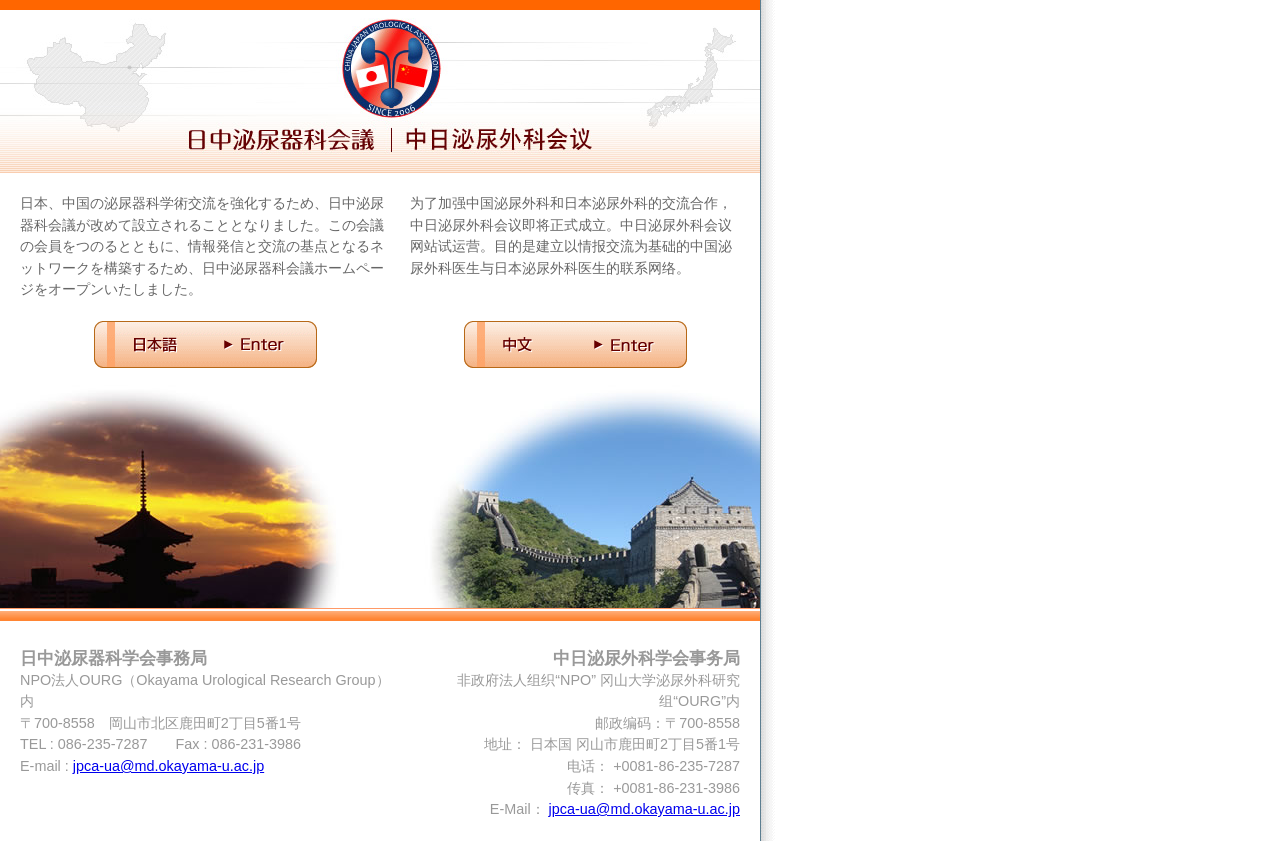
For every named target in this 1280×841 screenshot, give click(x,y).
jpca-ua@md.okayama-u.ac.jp (168, 766)
